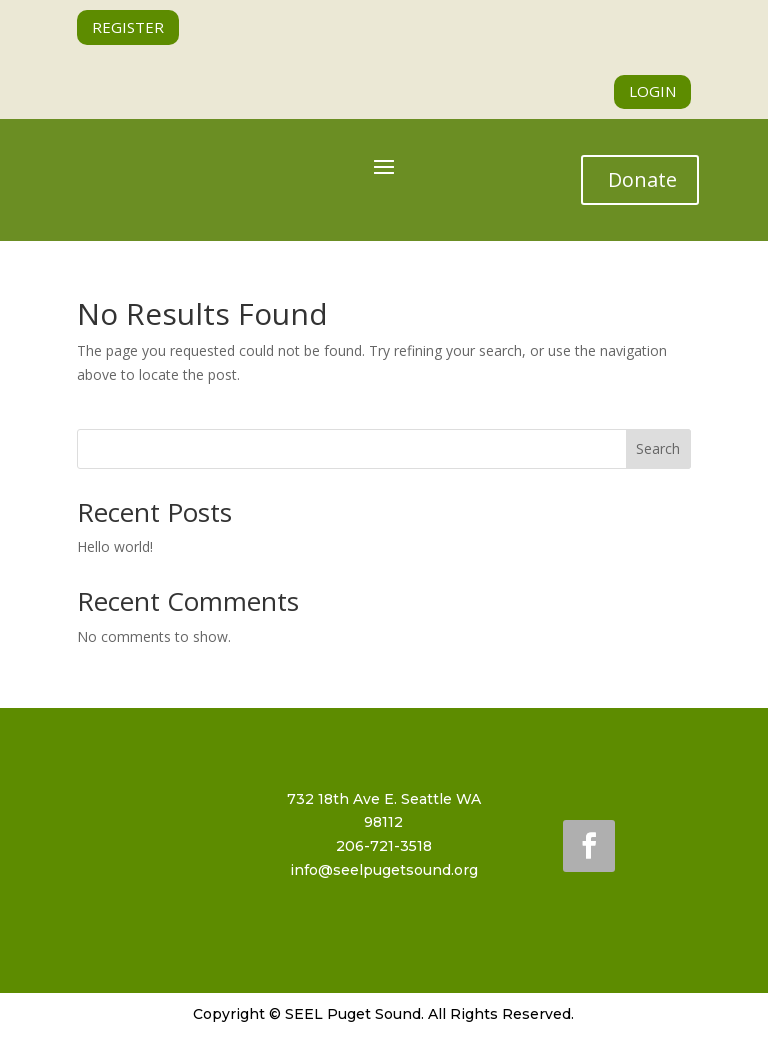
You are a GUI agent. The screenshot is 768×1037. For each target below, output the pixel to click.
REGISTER (128, 27)
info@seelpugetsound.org (384, 870)
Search (658, 448)
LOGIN (652, 91)
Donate (642, 179)
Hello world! (115, 546)
